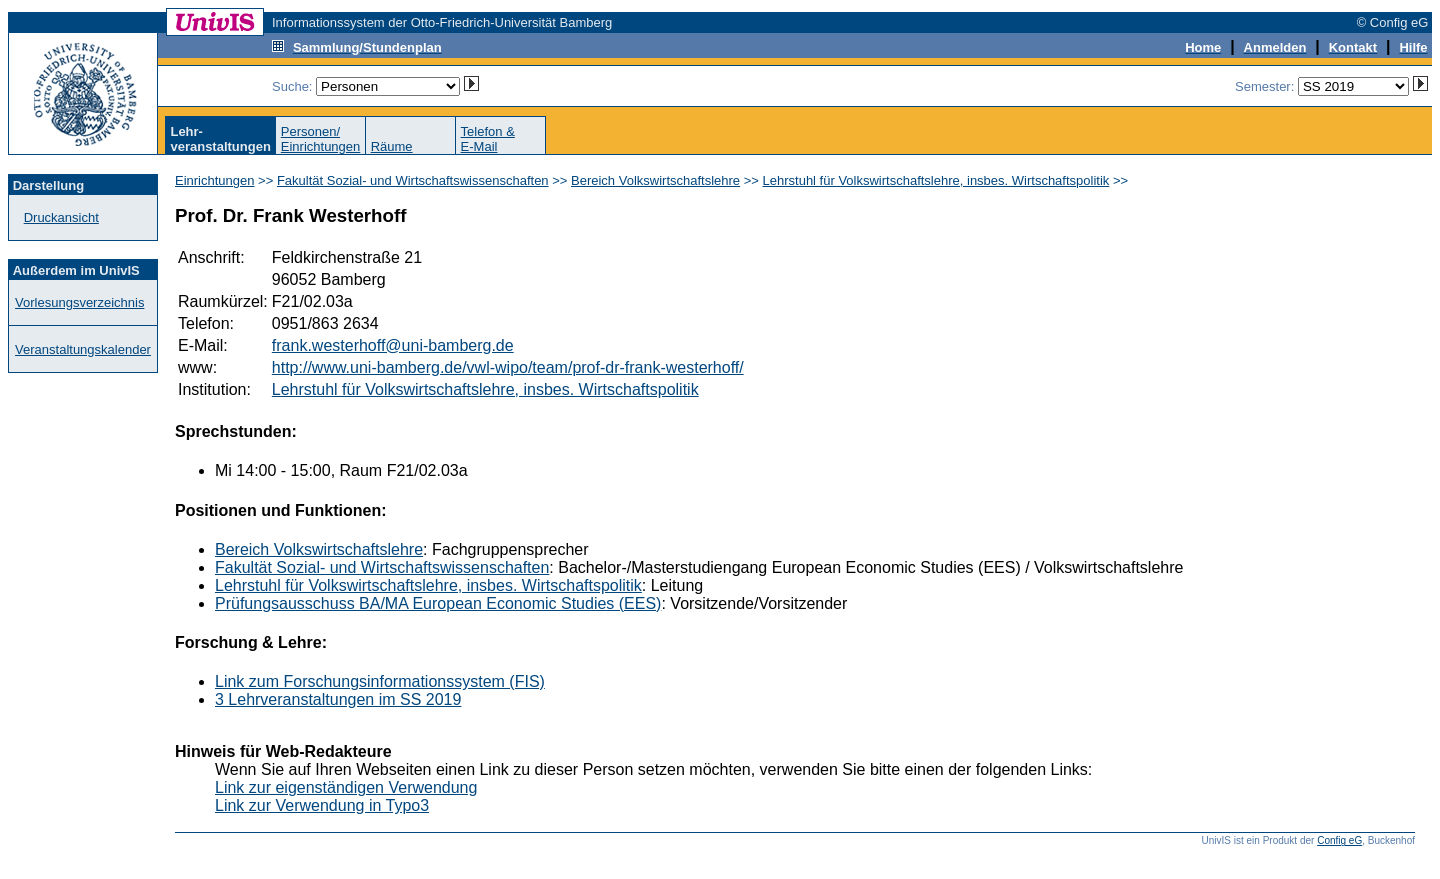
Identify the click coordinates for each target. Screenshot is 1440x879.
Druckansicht (61, 217)
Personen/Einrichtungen (321, 139)
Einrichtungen (215, 180)
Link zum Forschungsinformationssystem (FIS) (380, 681)
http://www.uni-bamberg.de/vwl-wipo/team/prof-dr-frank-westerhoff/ (508, 367)
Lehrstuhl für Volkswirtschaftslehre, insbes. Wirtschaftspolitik (936, 180)
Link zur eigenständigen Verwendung (346, 787)
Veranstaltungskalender (83, 349)
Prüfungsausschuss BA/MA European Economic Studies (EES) (438, 603)
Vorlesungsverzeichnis (79, 302)
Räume (392, 146)
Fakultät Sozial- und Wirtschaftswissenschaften (413, 180)
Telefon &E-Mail (488, 139)
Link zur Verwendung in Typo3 (322, 805)
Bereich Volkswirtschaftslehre (655, 180)
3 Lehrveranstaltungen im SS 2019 (338, 699)
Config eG (1339, 840)
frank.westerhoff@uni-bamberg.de (393, 345)
